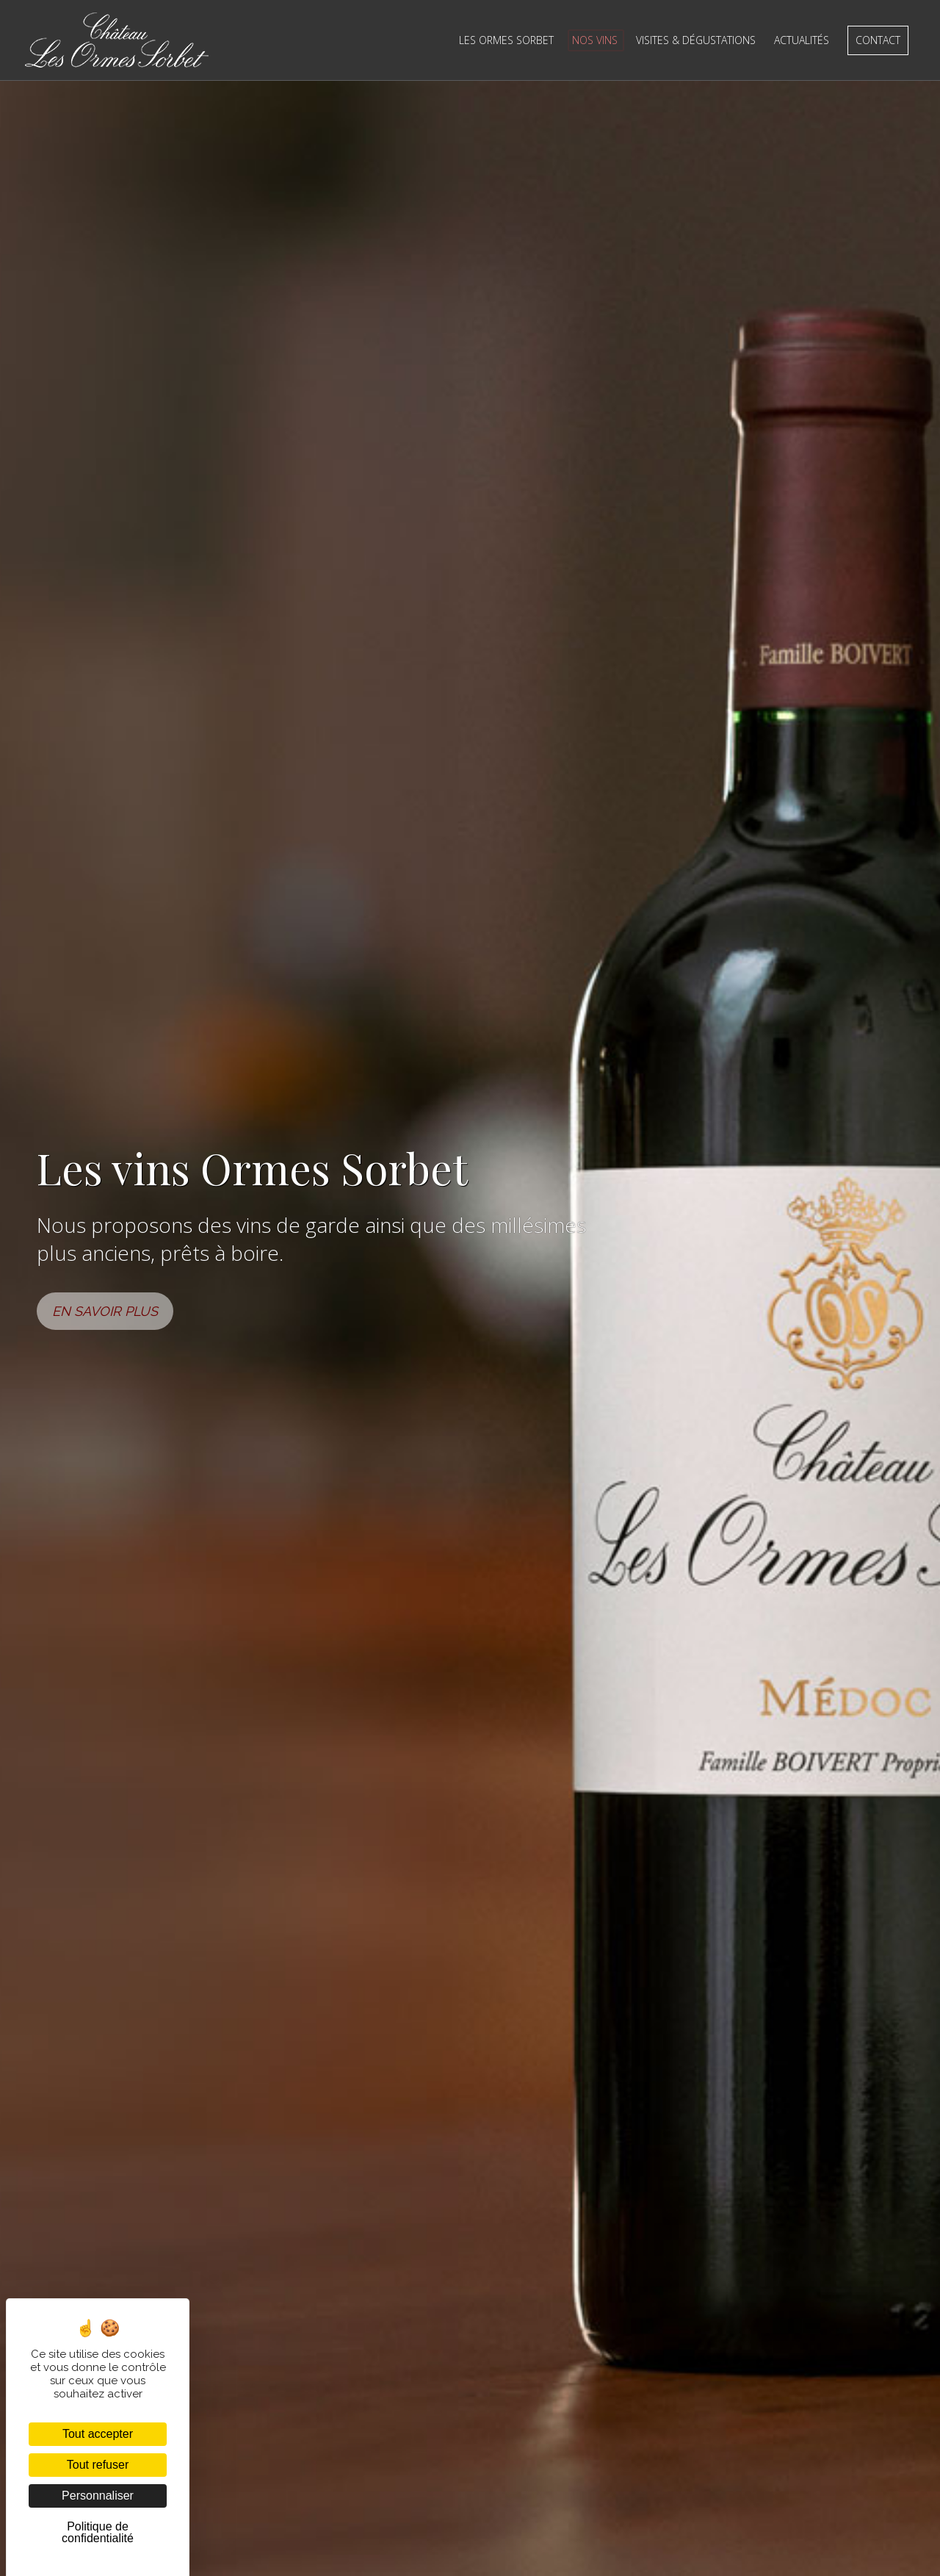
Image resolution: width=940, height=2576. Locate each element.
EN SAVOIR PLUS (105, 1311)
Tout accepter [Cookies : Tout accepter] (97, 2434)
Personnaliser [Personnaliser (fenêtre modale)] (98, 2495)
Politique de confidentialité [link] (98, 2532)
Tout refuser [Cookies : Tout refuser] (98, 2464)
